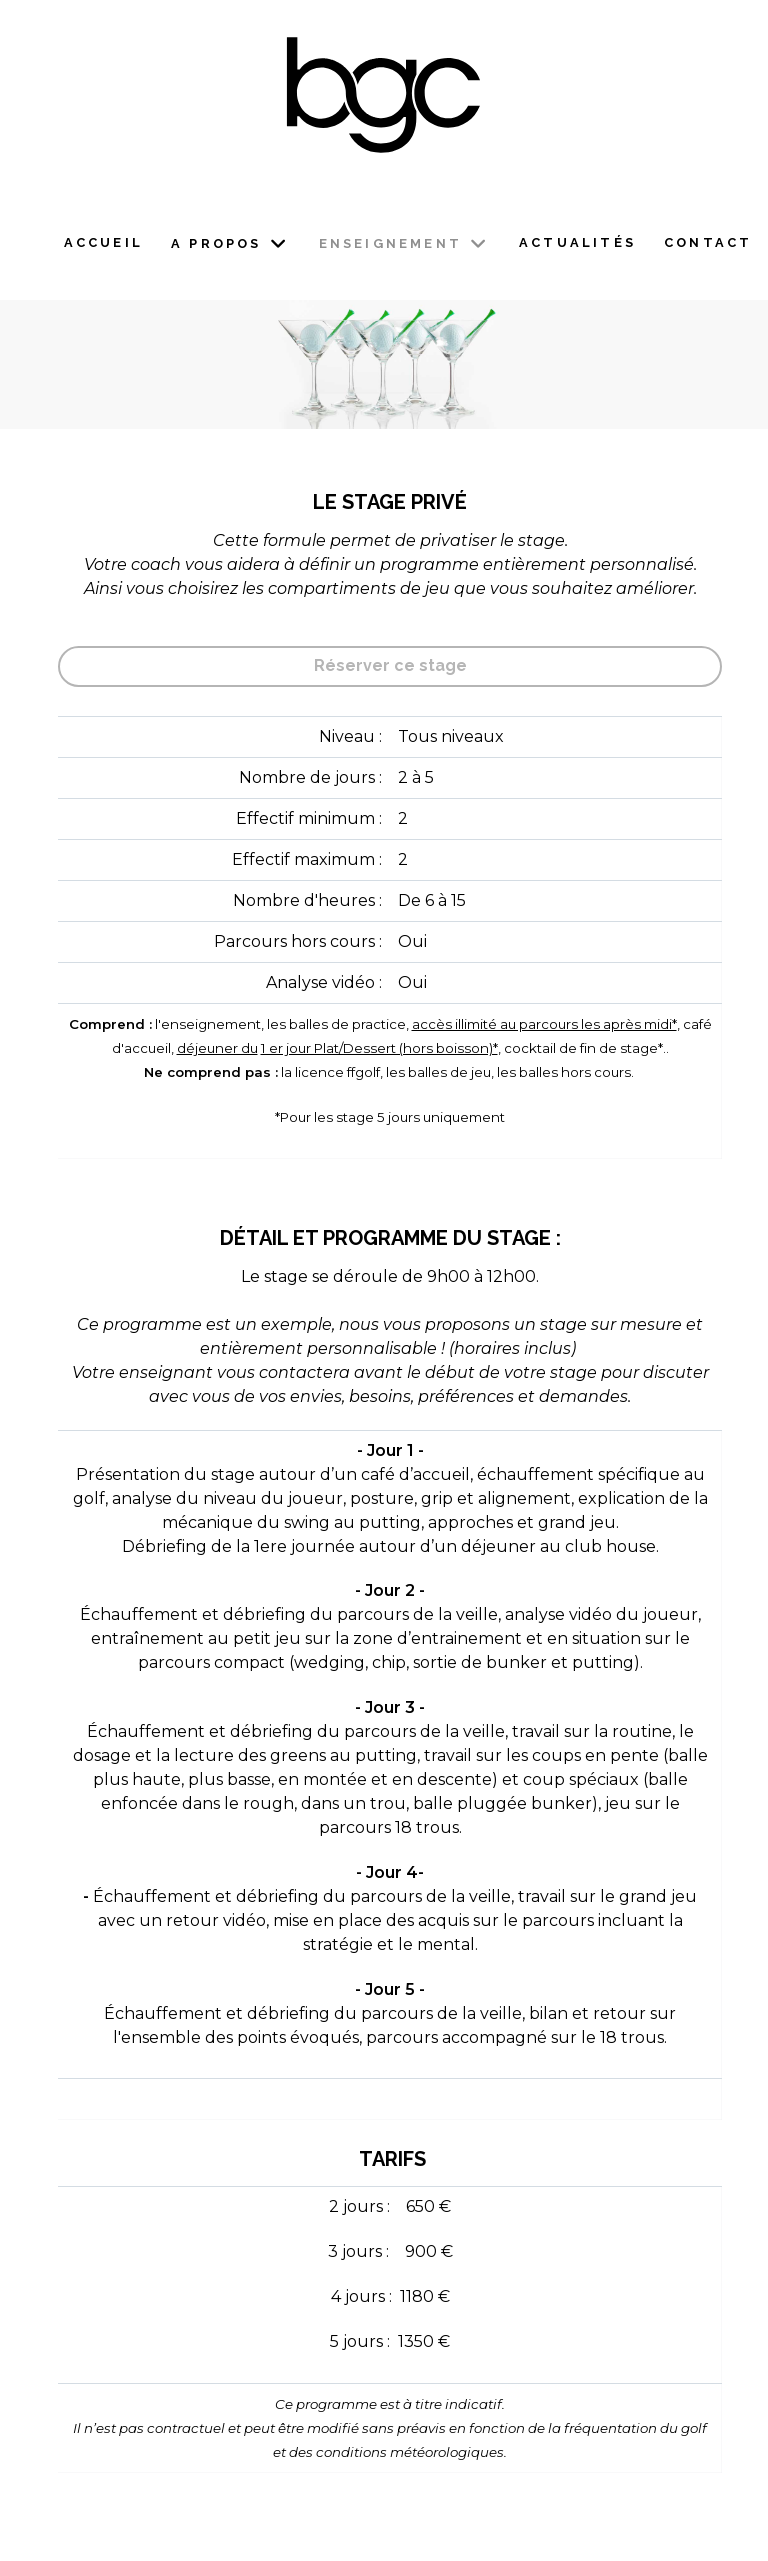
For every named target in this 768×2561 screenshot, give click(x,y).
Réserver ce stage (390, 665)
